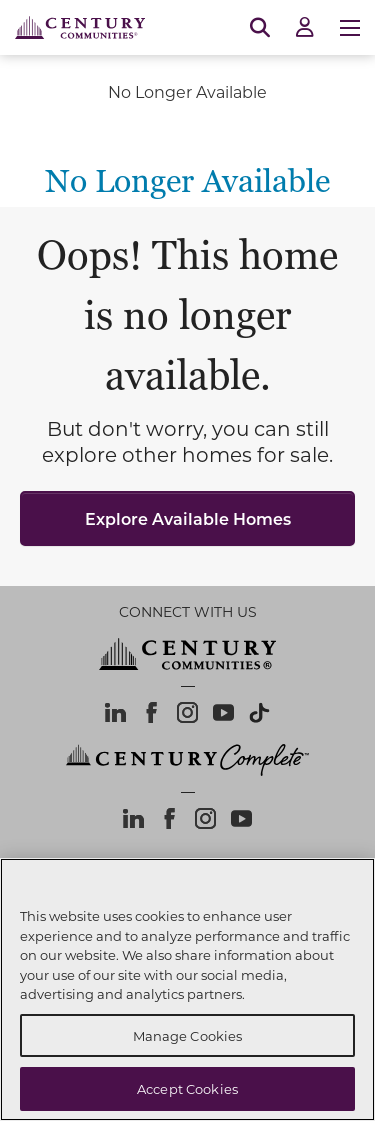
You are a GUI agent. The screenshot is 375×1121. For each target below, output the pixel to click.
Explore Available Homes (188, 518)
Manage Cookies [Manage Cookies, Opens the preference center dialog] (188, 1035)
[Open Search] (260, 28)
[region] (187, 989)
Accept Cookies (187, 1088)
